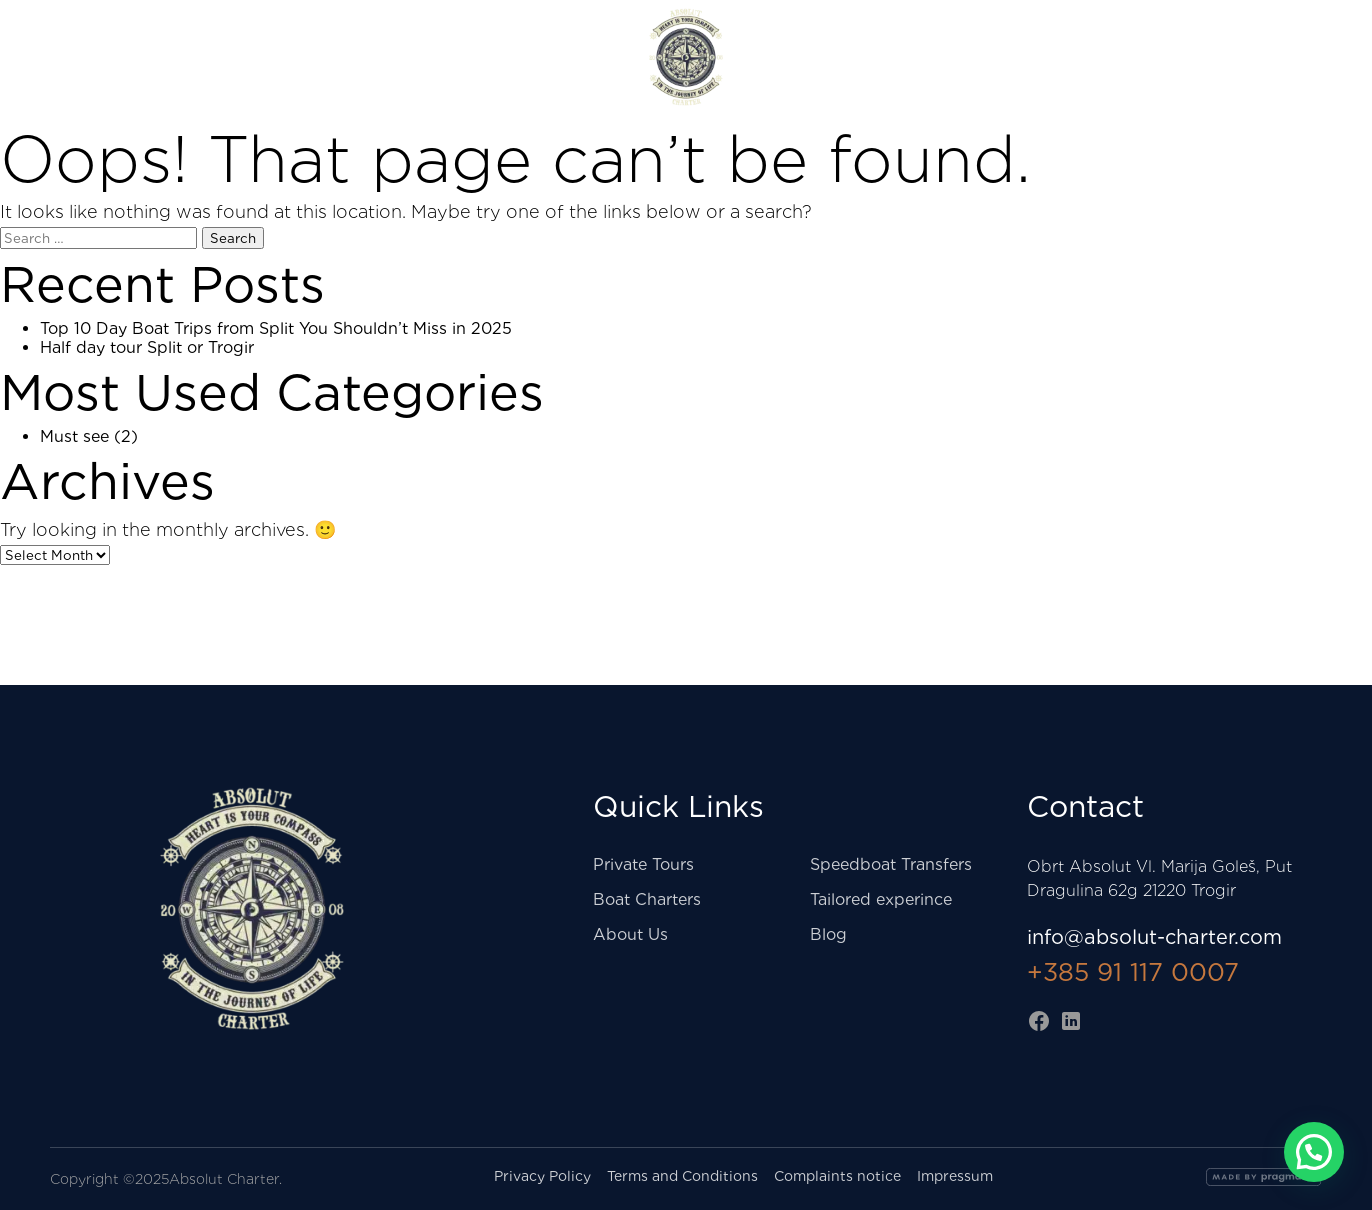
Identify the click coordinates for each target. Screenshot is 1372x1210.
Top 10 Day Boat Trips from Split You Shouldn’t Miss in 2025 (276, 328)
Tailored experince (881, 899)
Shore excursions (127, 57)
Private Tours (468, 57)
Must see (74, 436)
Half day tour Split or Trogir (147, 347)
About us (1283, 57)
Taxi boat (306, 57)
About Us (630, 934)
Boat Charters (907, 57)
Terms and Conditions (682, 1176)
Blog (828, 934)
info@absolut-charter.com (1154, 937)
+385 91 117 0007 (1133, 972)
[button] (1314, 1152)
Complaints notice (837, 1176)
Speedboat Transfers (891, 864)
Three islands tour (1107, 57)
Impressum (955, 1176)
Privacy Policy (542, 1176)
